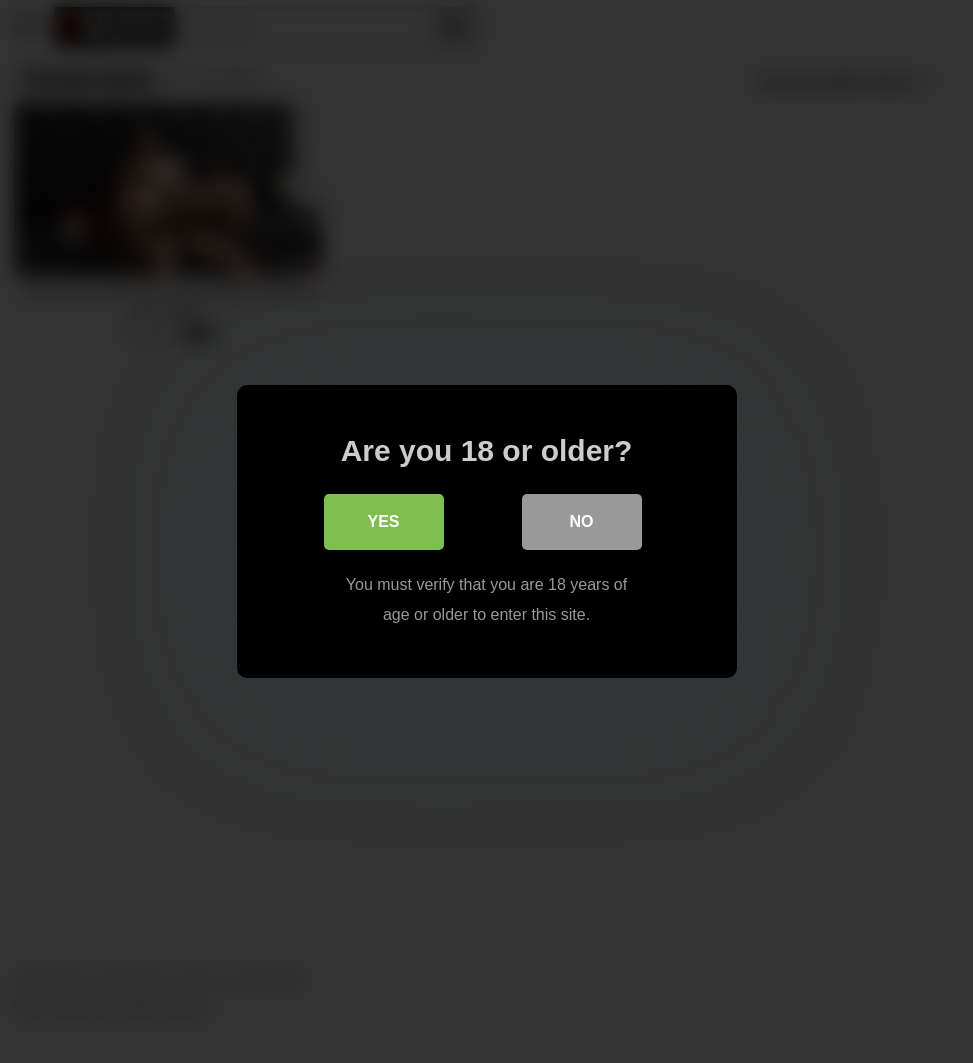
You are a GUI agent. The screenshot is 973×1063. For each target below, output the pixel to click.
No (582, 521)
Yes (383, 521)
